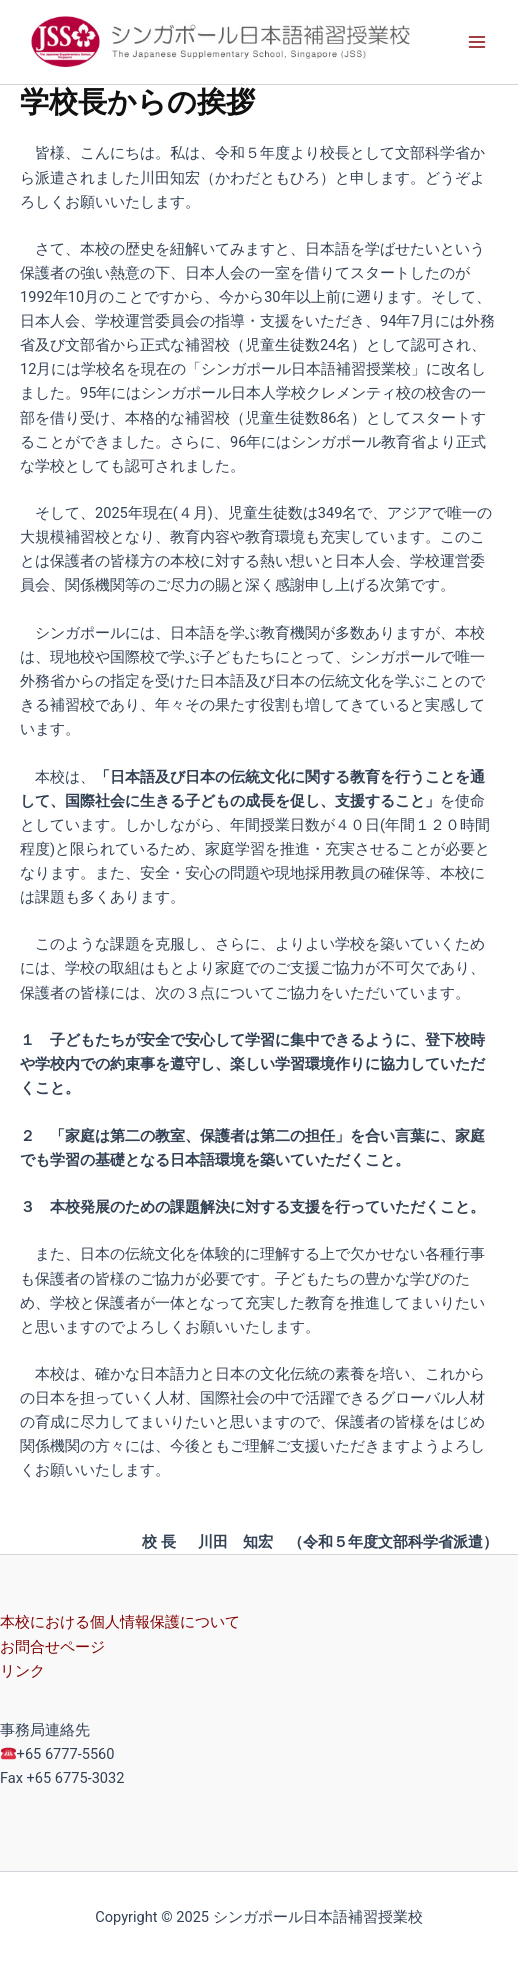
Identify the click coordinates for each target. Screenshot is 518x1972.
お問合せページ (52, 1647)
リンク (22, 1671)
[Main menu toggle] (477, 42)
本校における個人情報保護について (120, 1622)
